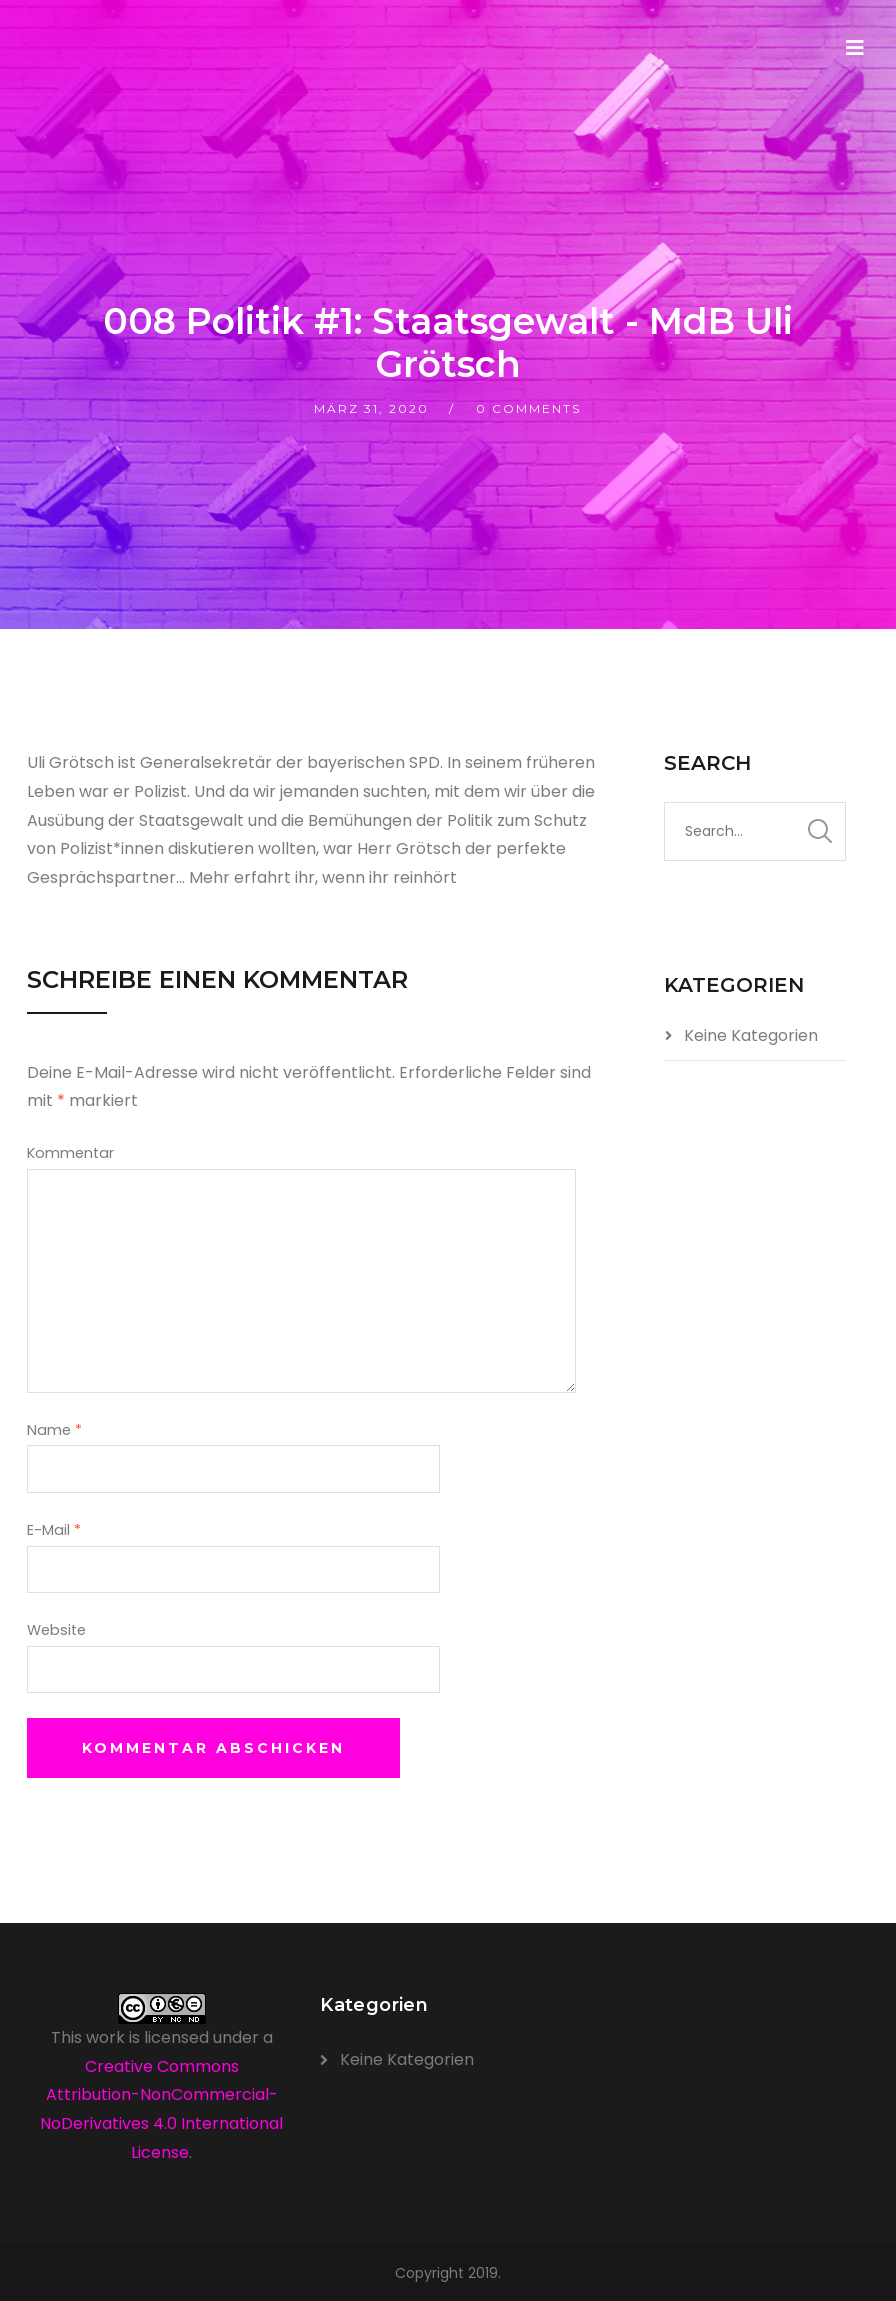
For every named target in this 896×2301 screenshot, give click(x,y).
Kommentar (70, 1153)
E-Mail (54, 1530)
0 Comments (528, 408)
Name (54, 1430)
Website (56, 1630)
